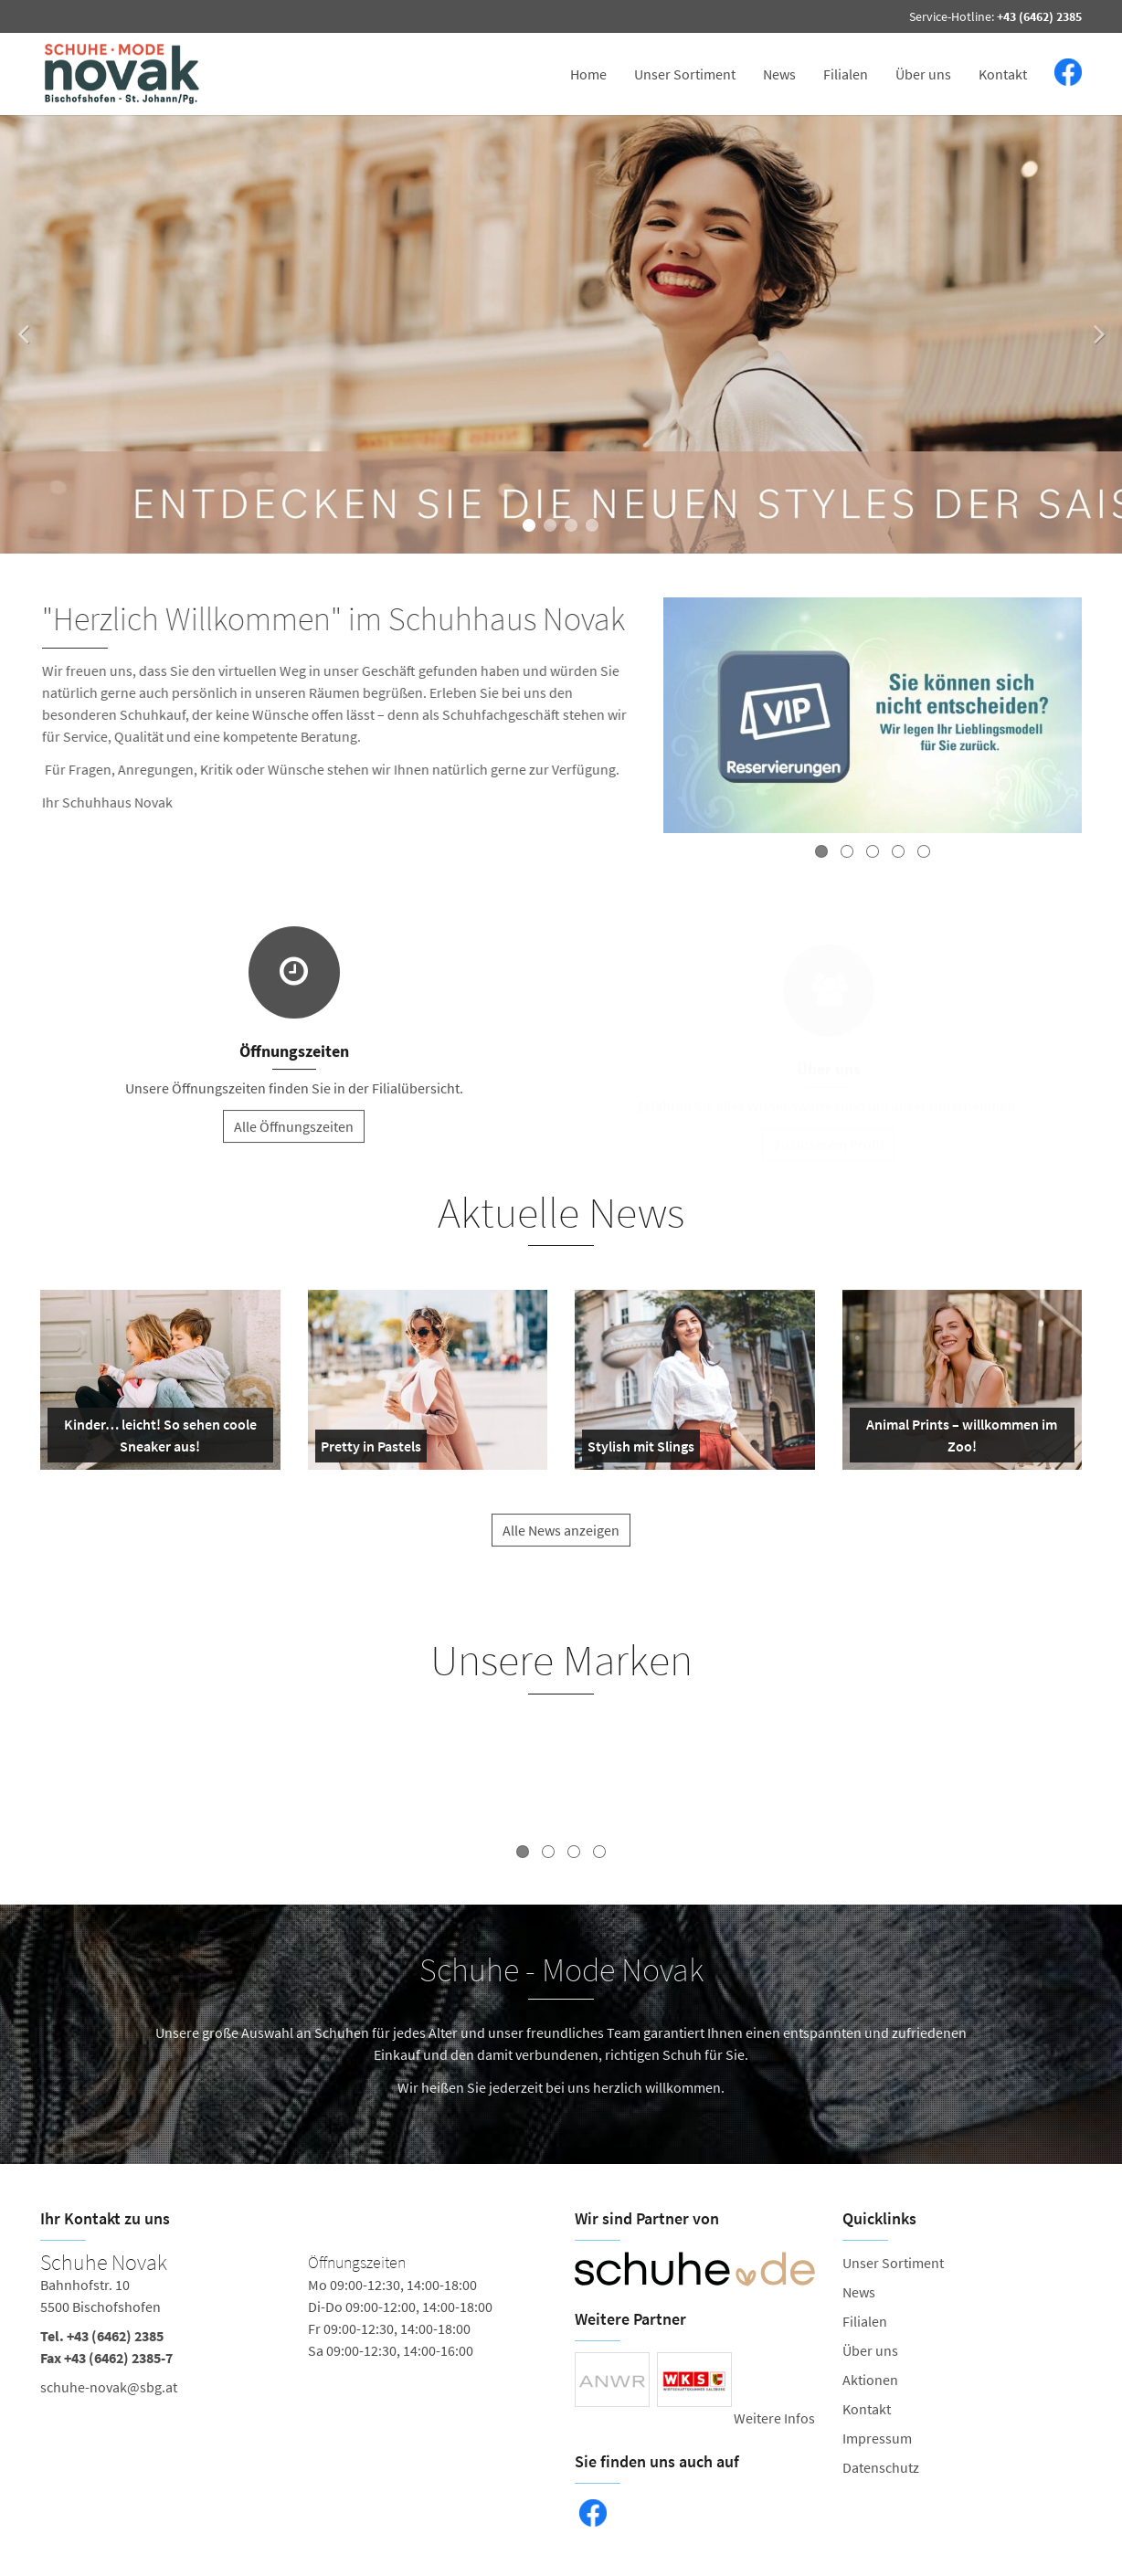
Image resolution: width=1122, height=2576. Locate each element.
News (779, 74)
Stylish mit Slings (640, 1449)
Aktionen (870, 2379)
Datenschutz (880, 2467)
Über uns (923, 74)
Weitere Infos (774, 2418)
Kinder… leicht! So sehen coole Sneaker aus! (156, 1438)
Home (588, 74)
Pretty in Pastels (371, 1449)
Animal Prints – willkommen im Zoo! (957, 1438)
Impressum (877, 2438)
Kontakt (1003, 74)
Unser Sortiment (685, 74)
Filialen (845, 74)
